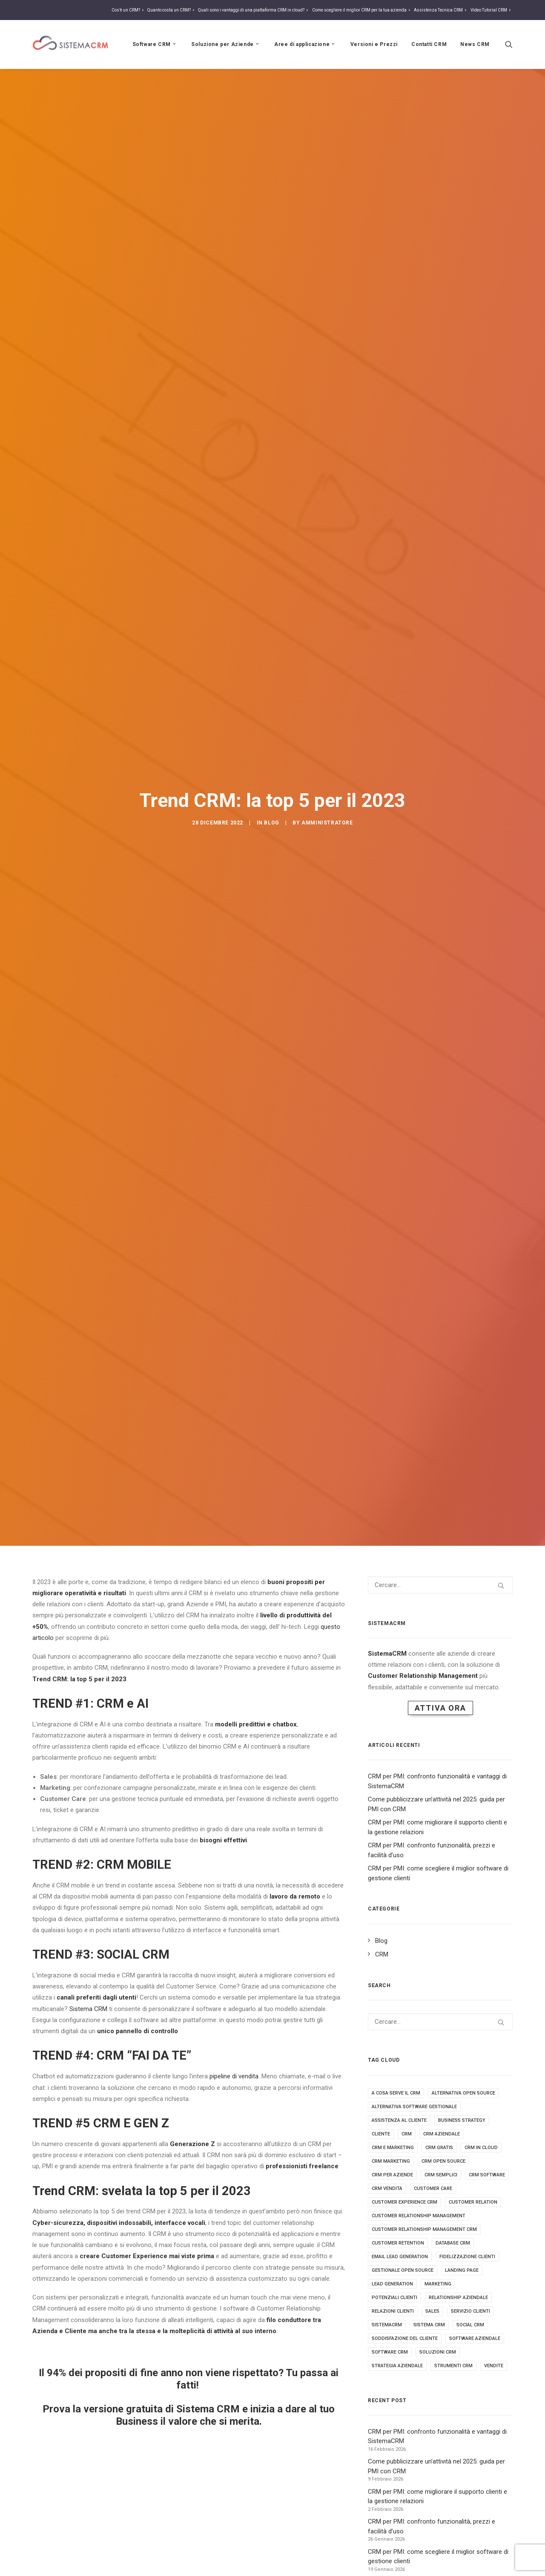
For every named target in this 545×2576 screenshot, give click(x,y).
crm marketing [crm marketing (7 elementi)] (391, 2161)
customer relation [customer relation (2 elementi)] (473, 2202)
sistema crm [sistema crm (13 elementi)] (429, 2325)
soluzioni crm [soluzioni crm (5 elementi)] (437, 2352)
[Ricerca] (509, 44)
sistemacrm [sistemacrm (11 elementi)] (387, 2325)
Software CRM (155, 44)
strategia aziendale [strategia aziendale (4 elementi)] (397, 2366)
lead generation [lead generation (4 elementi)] (392, 2284)
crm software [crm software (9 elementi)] (487, 2175)
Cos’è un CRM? (129, 10)
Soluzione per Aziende (226, 44)
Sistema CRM (88, 2009)
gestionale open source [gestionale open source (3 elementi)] (402, 2270)
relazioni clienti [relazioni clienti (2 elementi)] (393, 2311)
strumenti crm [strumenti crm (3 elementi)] (453, 2366)
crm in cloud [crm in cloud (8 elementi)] (481, 2147)
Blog (271, 823)
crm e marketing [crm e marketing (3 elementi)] (393, 2147)
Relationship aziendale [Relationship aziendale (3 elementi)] (458, 2297)
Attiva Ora (440, 1707)
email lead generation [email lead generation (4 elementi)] (400, 2256)
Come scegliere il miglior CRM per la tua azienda (362, 10)
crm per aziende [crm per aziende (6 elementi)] (392, 2175)
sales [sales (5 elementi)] (432, 2311)
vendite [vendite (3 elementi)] (493, 2366)
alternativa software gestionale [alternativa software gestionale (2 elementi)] (414, 2106)
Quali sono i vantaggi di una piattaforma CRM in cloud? (254, 10)
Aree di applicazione (305, 44)
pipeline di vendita (233, 2076)
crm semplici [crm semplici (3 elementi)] (441, 2175)
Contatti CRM (429, 44)
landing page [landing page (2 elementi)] (462, 2270)
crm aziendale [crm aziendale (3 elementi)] (441, 2134)
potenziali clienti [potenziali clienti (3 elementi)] (394, 2297)
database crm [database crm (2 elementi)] (453, 2243)
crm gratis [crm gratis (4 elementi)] (439, 2147)
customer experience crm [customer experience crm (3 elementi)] (404, 2202)
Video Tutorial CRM (491, 10)
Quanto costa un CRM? (171, 10)
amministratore (327, 823)
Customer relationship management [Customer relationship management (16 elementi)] (418, 2216)
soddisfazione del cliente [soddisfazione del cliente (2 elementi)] (405, 2338)
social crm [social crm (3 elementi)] (470, 2325)
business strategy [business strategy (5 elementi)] (461, 2120)
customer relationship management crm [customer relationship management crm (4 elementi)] (424, 2229)
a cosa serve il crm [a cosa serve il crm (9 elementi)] (396, 2093)
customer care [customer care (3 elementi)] (433, 2188)
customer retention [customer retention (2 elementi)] (398, 2243)
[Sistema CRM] (70, 44)
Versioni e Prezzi (374, 44)
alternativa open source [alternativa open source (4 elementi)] (463, 2093)
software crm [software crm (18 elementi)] (390, 2352)
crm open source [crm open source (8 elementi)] (443, 2161)
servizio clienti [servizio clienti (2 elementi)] (470, 2311)
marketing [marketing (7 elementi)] (438, 2284)
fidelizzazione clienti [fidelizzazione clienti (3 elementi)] (467, 2256)
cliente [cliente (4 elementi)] (381, 2134)
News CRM (475, 44)
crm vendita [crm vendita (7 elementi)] (387, 2188)
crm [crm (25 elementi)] (407, 2134)
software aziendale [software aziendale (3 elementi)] (474, 2338)
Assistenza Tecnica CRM (441, 10)
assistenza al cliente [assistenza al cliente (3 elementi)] (399, 2120)
